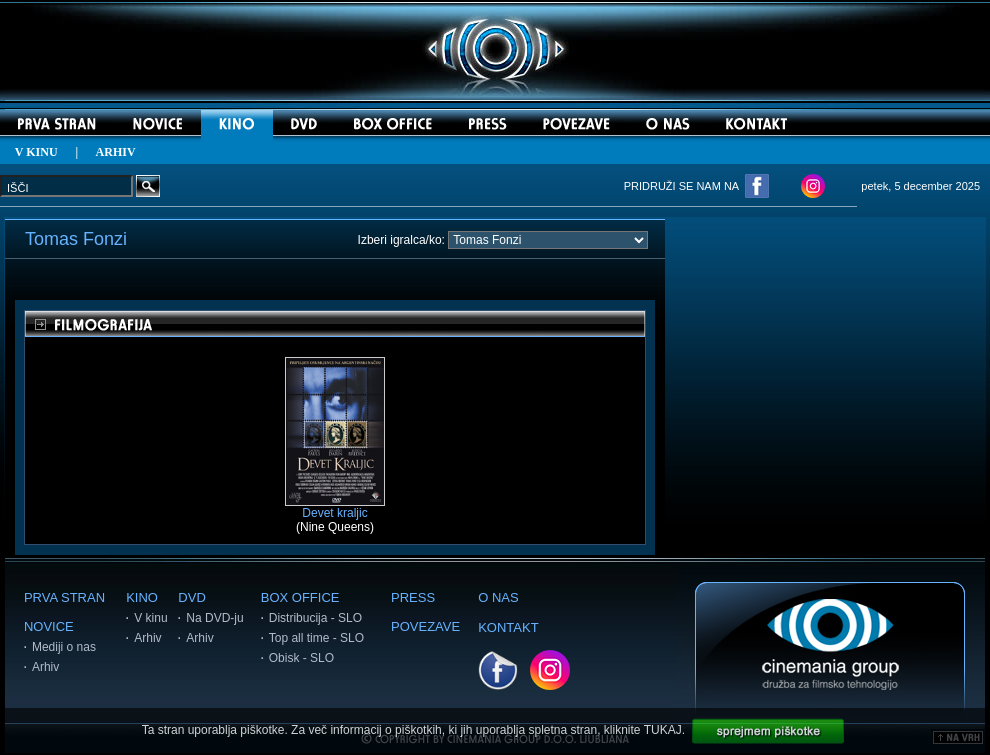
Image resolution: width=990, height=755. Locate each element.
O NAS (498, 597)
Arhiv (45, 667)
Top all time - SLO (316, 638)
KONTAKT (508, 627)
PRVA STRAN (64, 597)
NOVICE (49, 626)
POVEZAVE (425, 626)
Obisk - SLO (301, 658)
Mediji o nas (64, 647)
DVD (191, 597)
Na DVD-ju (214, 618)
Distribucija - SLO (315, 618)
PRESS (413, 597)
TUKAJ (663, 730)
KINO (142, 597)
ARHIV (116, 152)
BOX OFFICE (300, 597)
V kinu (150, 618)
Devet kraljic (335, 507)
